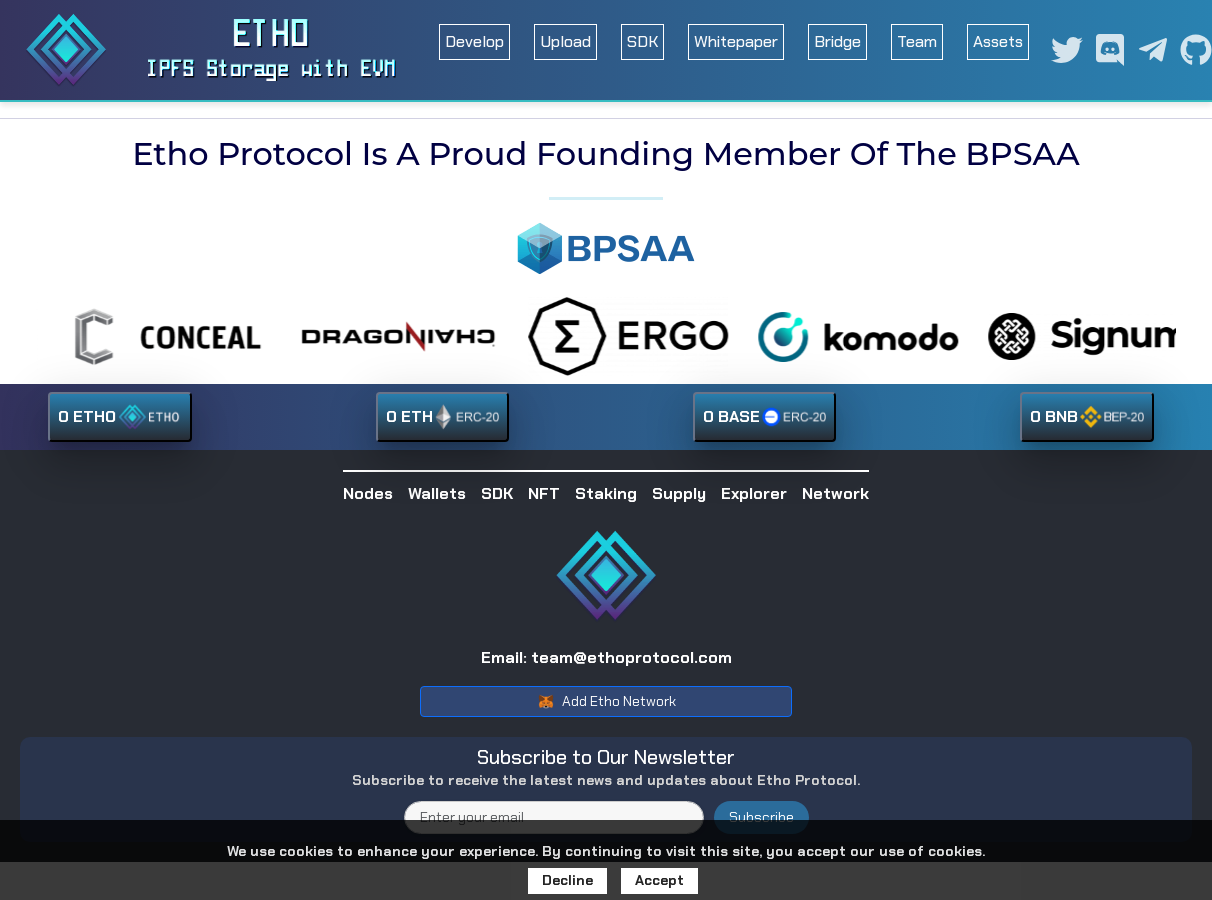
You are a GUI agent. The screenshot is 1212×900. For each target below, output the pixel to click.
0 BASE (764, 417)
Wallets (437, 493)
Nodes (368, 493)
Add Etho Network (606, 702)
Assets (998, 41)
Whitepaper (736, 41)
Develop (474, 41)
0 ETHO (120, 417)
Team (917, 41)
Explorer (754, 493)
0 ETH (442, 417)
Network (835, 493)
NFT (544, 493)
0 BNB (1087, 417)
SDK (642, 41)
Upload (565, 41)
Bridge (837, 41)
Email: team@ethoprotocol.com (606, 657)
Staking (606, 493)
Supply (679, 493)
